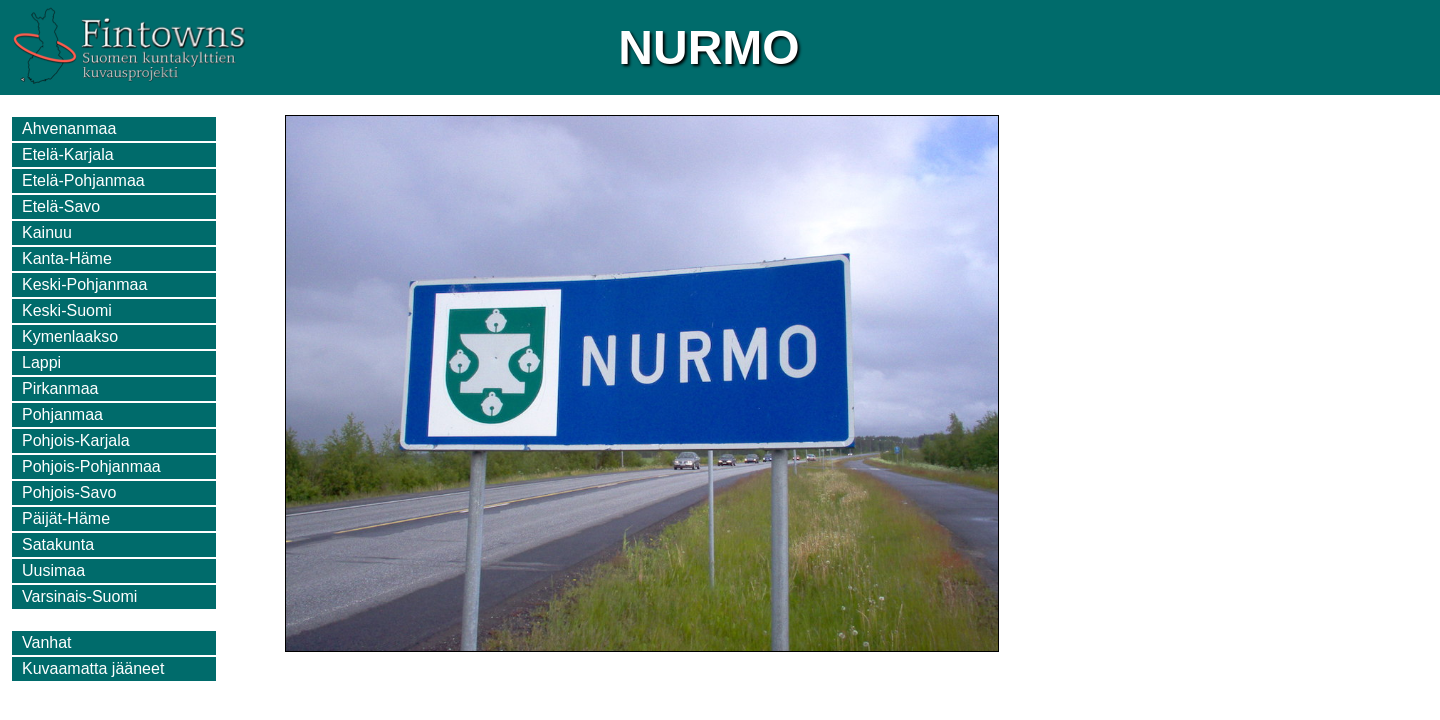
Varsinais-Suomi (79, 596)
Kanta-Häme (67, 258)
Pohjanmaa (62, 414)
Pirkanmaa (60, 388)
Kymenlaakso (70, 336)
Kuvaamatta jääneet (93, 668)
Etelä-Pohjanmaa (83, 180)
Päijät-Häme (66, 518)
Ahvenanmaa (69, 128)
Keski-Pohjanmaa (84, 284)
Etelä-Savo (61, 206)
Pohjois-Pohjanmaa (91, 466)
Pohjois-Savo (69, 492)
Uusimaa (53, 570)
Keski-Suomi (67, 310)
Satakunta (58, 544)
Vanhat (47, 642)
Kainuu (47, 232)
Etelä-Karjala (68, 154)
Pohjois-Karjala (76, 440)
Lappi (41, 362)
